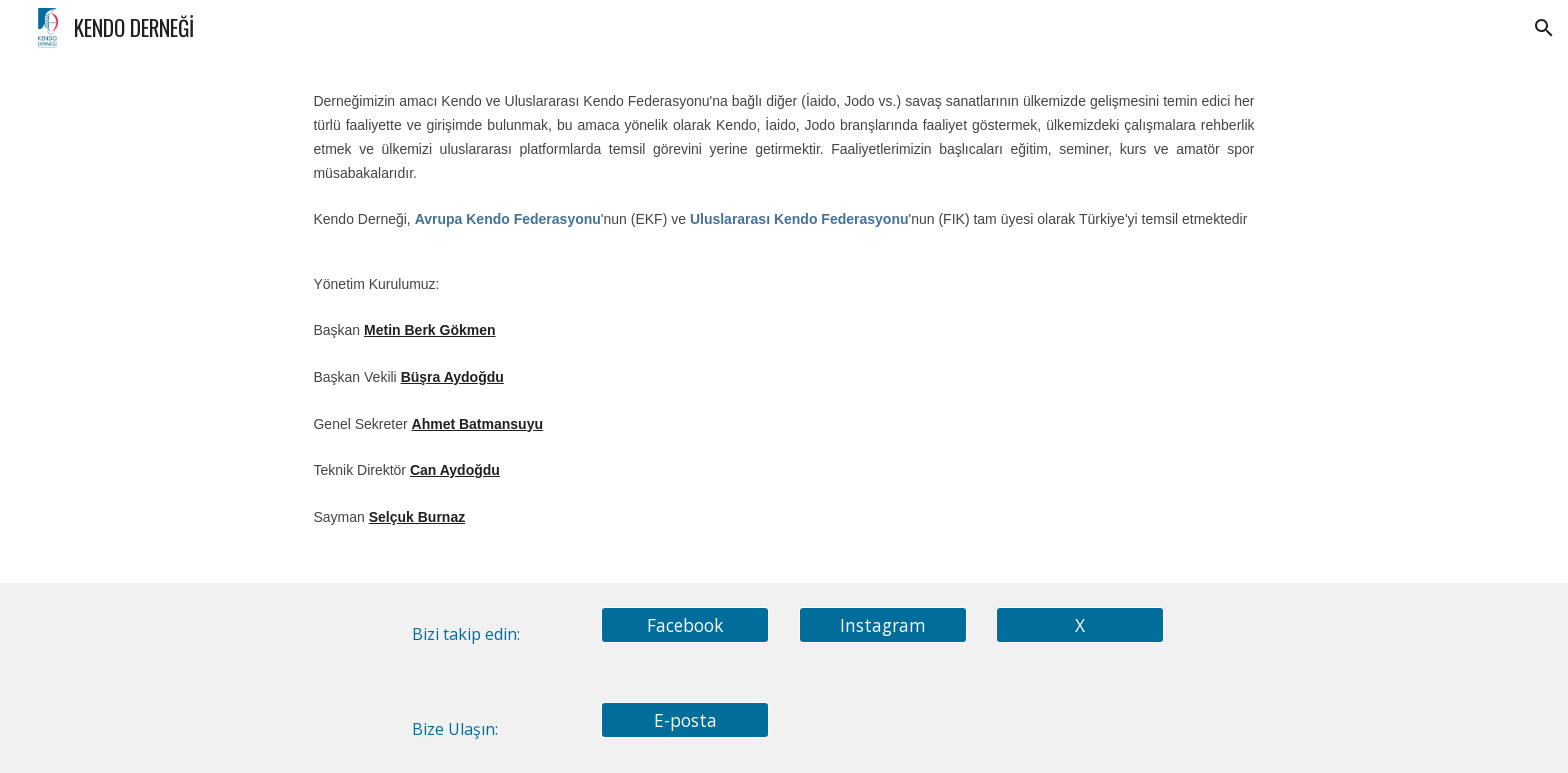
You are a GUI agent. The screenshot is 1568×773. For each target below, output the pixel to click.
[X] (1080, 624)
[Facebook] (685, 624)
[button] (1544, 28)
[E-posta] (685, 719)
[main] (783, 319)
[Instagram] (883, 624)
